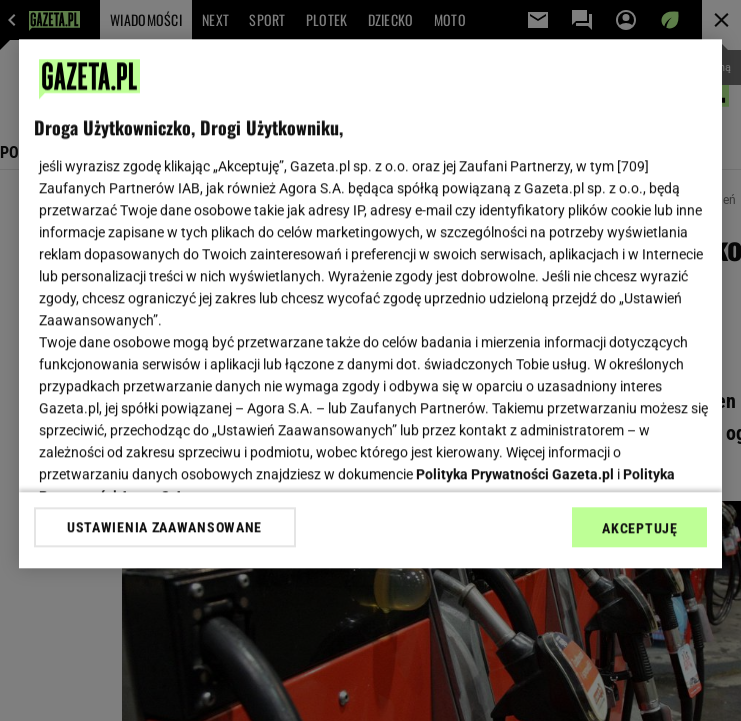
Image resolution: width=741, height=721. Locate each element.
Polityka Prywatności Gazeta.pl (515, 474)
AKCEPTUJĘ (639, 528)
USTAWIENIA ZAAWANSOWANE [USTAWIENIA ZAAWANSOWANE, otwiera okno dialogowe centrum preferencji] (164, 527)
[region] (371, 303)
